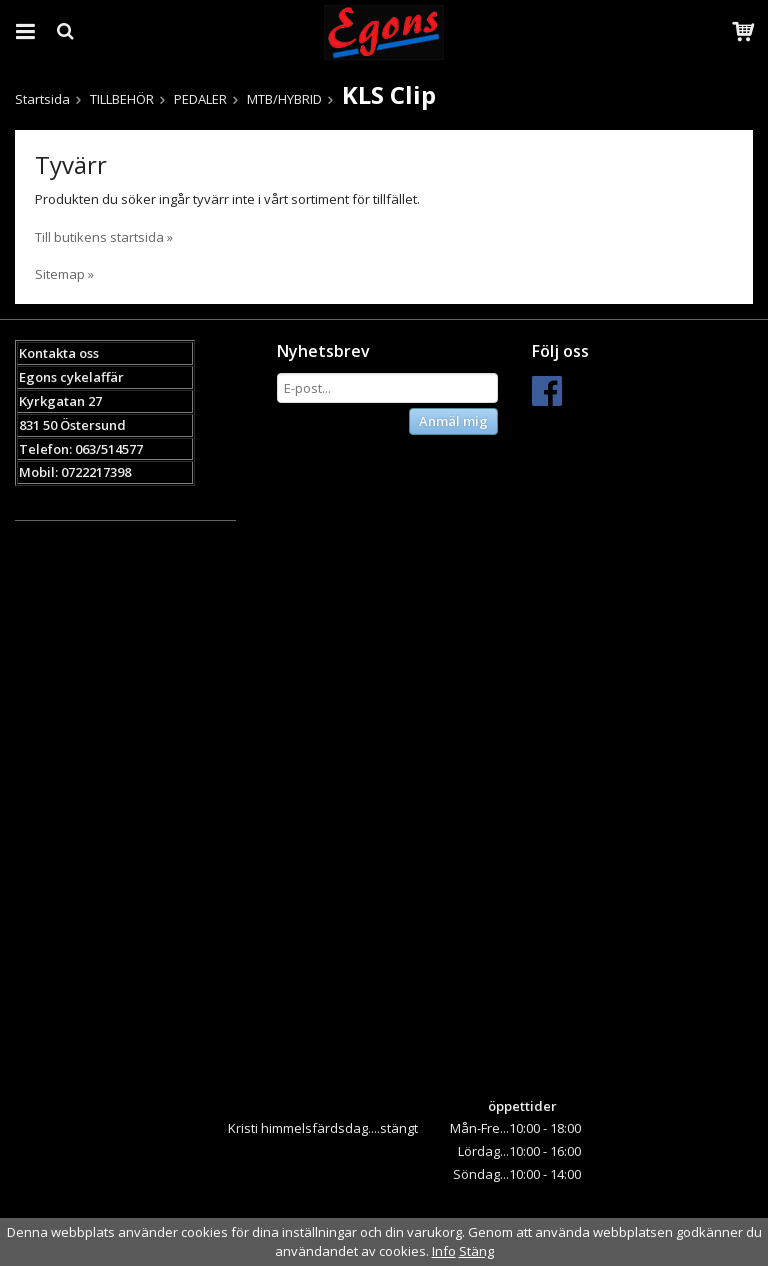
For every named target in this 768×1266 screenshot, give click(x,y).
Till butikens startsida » (104, 237)
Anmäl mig (453, 421)
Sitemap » (64, 274)
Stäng (476, 1251)
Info (444, 1251)
